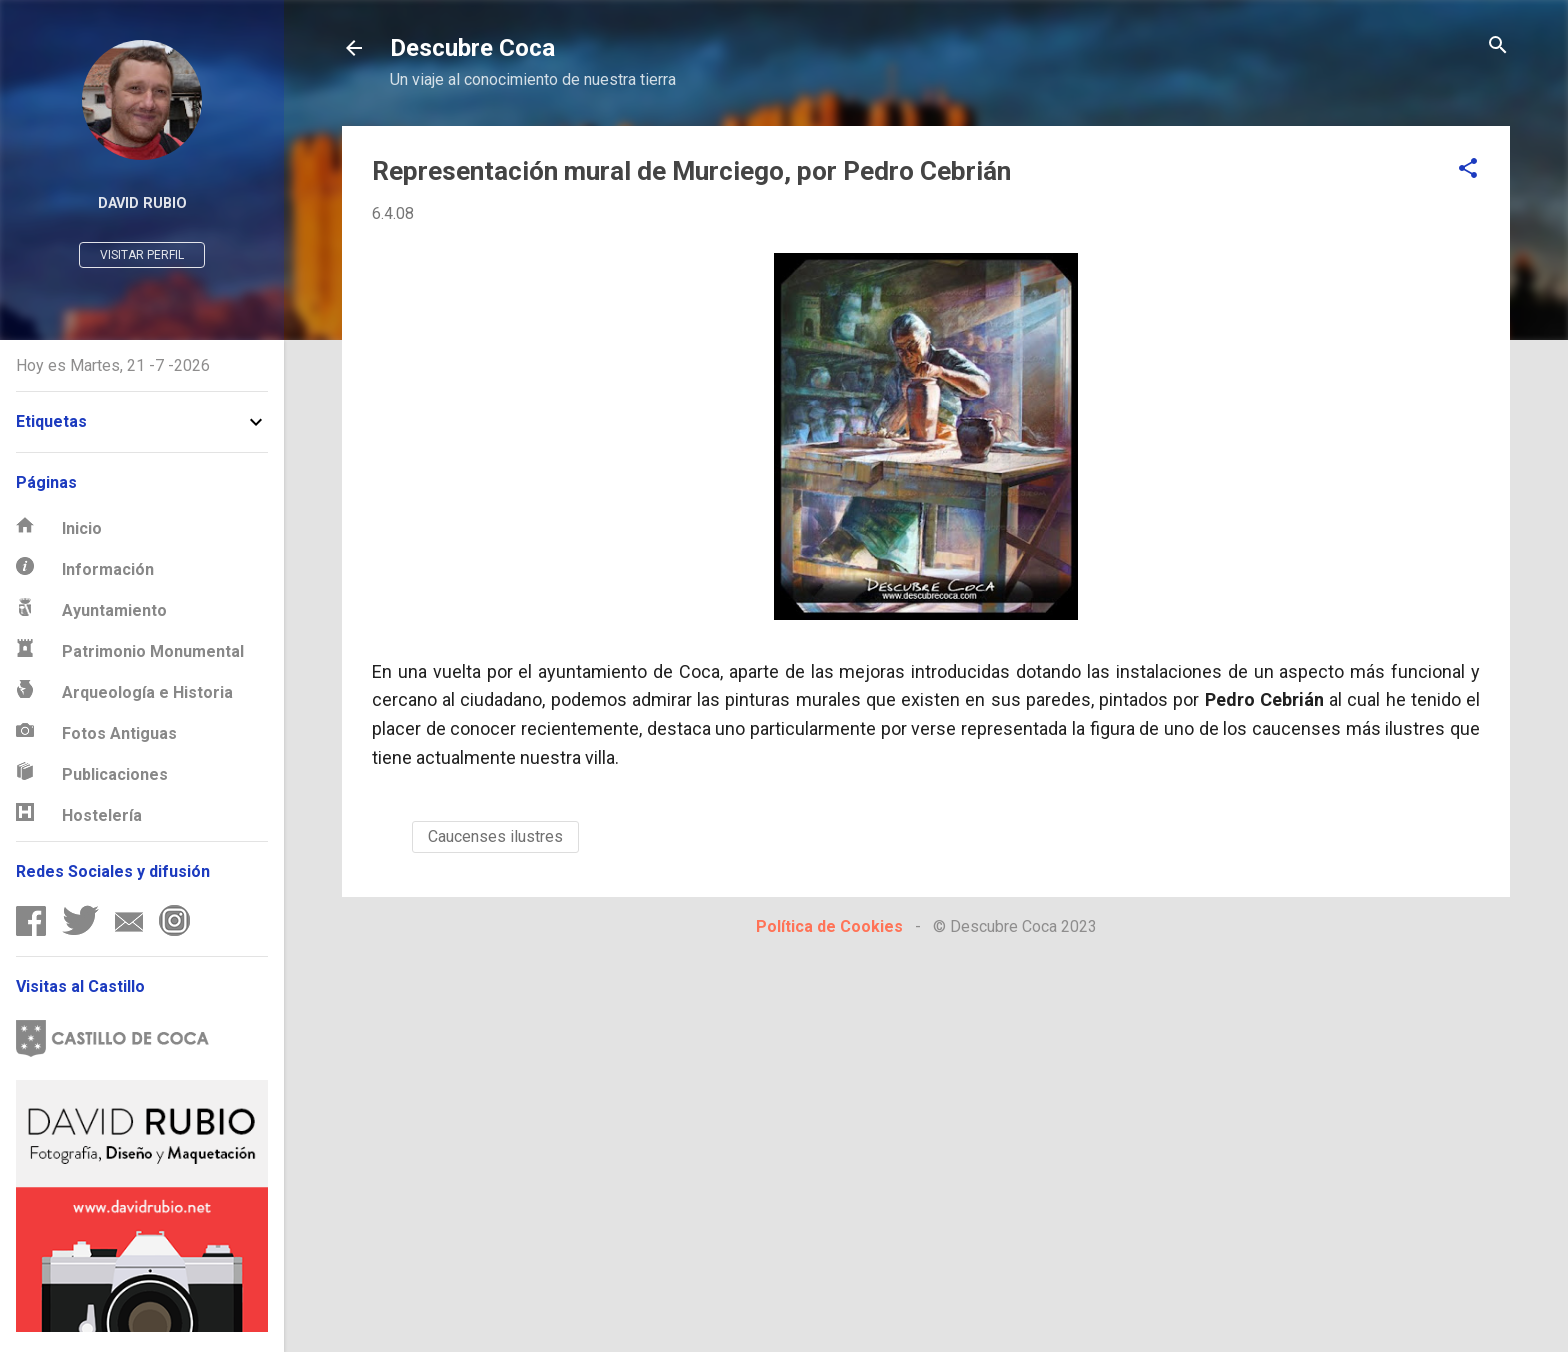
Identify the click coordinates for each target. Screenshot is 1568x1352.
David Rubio (142, 203)
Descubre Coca (472, 48)
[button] (1468, 169)
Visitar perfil (142, 255)
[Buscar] (1498, 46)
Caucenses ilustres (495, 836)
